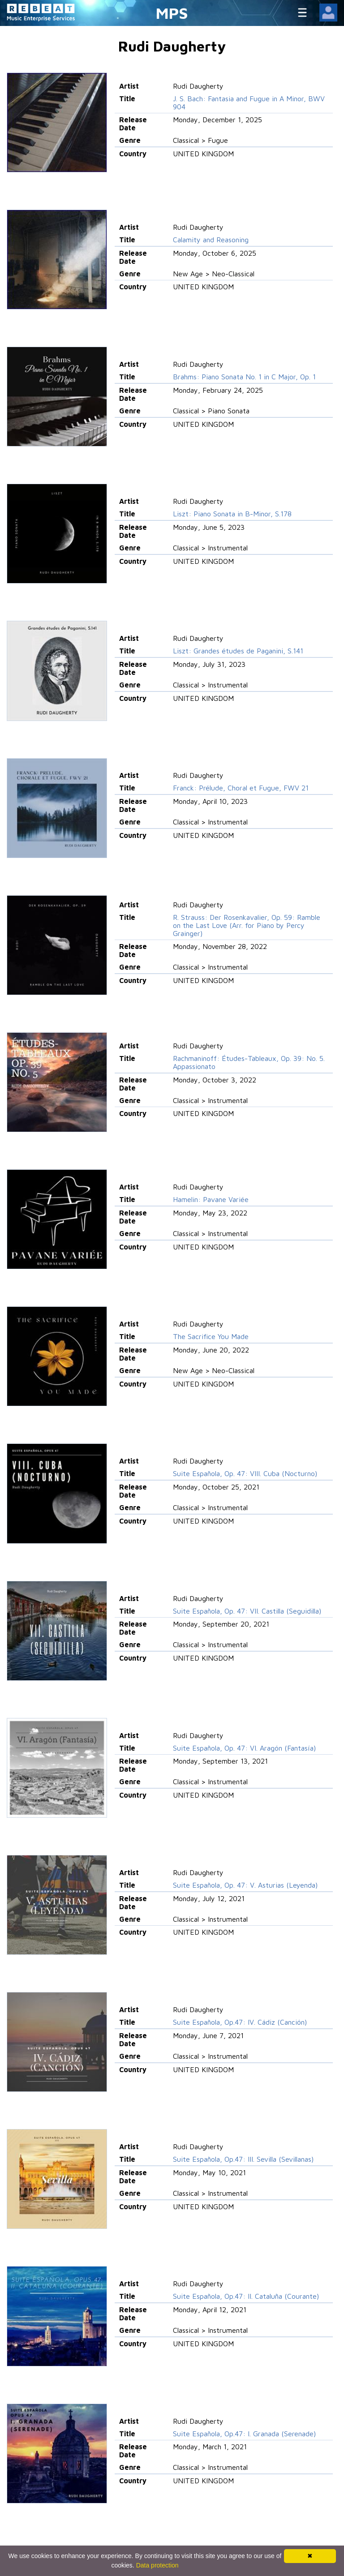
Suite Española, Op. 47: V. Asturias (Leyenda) (245, 1885)
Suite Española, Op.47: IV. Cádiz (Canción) (240, 2022)
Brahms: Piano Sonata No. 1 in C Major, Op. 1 (244, 377)
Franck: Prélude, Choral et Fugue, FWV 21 (241, 788)
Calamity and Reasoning (211, 240)
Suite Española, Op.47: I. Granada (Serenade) (244, 2434)
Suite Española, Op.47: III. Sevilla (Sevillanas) (243, 2159)
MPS (172, 13)
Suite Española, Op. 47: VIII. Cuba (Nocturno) (245, 1473)
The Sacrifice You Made (211, 1336)
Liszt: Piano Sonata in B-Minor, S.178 (232, 514)
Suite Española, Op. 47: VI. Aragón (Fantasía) (244, 1748)
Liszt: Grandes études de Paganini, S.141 (238, 651)
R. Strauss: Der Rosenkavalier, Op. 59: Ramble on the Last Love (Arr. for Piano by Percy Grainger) (246, 925)
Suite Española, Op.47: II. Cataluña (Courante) (246, 2296)
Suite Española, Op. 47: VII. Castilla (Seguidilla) (247, 1611)
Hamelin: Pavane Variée (211, 1199)
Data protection (157, 2565)
